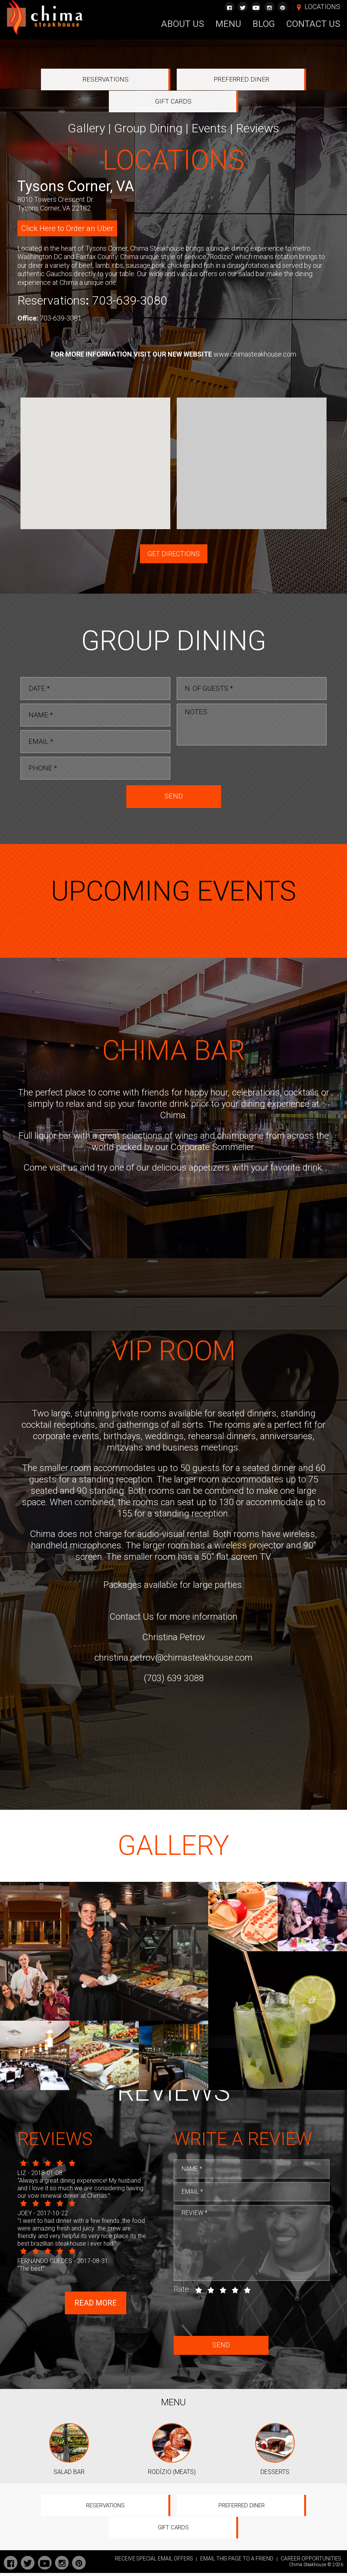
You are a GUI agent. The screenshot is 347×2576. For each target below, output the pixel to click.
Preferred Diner (173, 80)
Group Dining (148, 106)
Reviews (257, 106)
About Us (182, 24)
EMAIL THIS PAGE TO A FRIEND (236, 2562)
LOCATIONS (322, 7)
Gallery (86, 106)
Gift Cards (277, 80)
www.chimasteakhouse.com (255, 332)
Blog (264, 24)
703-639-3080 (129, 279)
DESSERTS (275, 2496)
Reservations (69, 80)
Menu (228, 24)
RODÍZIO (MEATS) (172, 2496)
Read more (95, 2327)
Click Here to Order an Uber (67, 206)
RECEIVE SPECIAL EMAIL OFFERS (154, 2562)
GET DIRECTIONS (174, 532)
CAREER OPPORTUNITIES (311, 2562)
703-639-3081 (61, 296)
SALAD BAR (69, 2496)
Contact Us (313, 24)
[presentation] (234, 744)
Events (209, 106)
